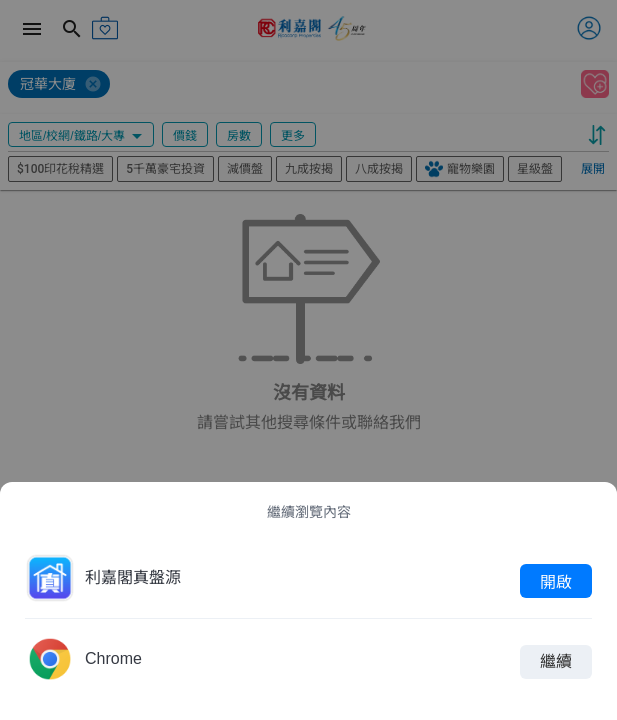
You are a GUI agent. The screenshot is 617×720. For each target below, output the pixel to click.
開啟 (556, 581)
